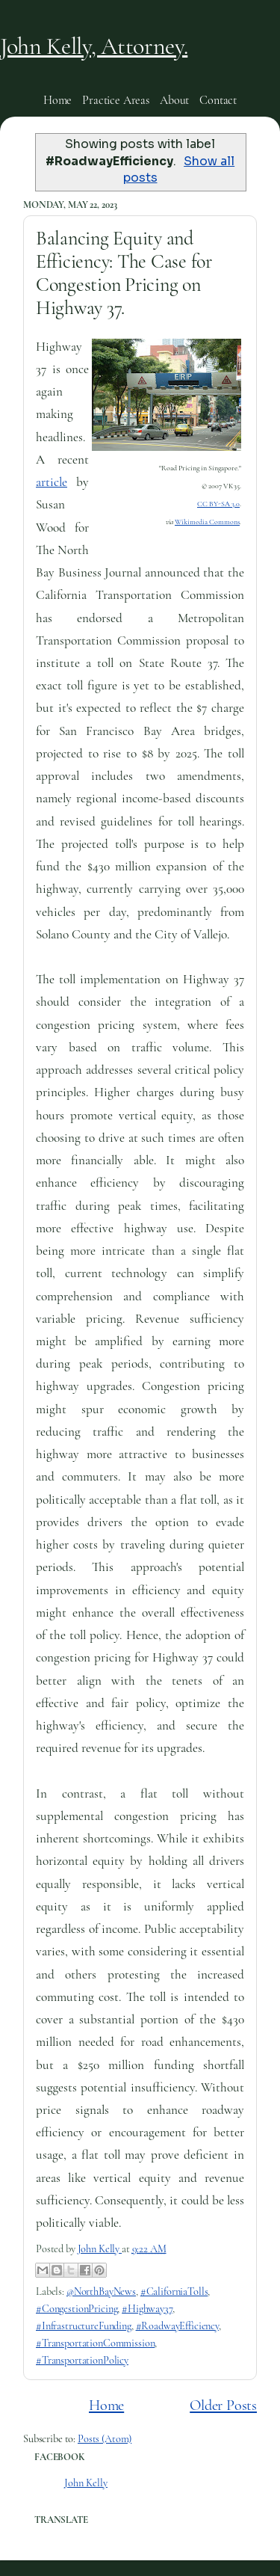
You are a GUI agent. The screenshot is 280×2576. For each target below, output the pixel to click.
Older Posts (223, 2405)
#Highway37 (147, 2308)
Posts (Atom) (104, 2438)
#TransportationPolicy (82, 2360)
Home (57, 100)
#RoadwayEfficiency (177, 2326)
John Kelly (86, 2483)
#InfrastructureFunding (83, 2326)
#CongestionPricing (76, 2308)
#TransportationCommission (95, 2343)
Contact (218, 100)
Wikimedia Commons (207, 521)
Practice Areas (115, 100)
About (174, 100)
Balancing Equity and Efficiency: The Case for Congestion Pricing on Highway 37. (124, 273)
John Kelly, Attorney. (93, 46)
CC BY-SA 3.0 (218, 503)
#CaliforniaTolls (174, 2291)
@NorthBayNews (101, 2291)
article (51, 482)
